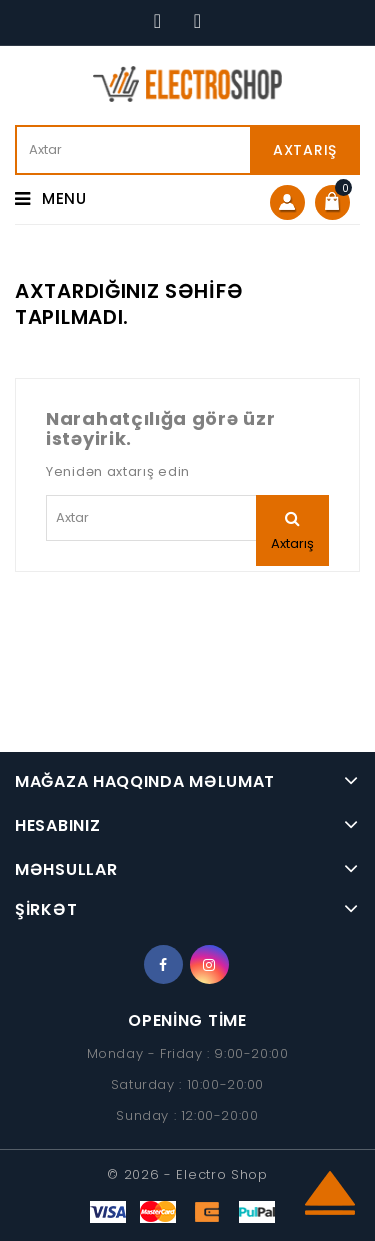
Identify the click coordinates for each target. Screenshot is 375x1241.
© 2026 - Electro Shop (187, 1174)
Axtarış (305, 150)
